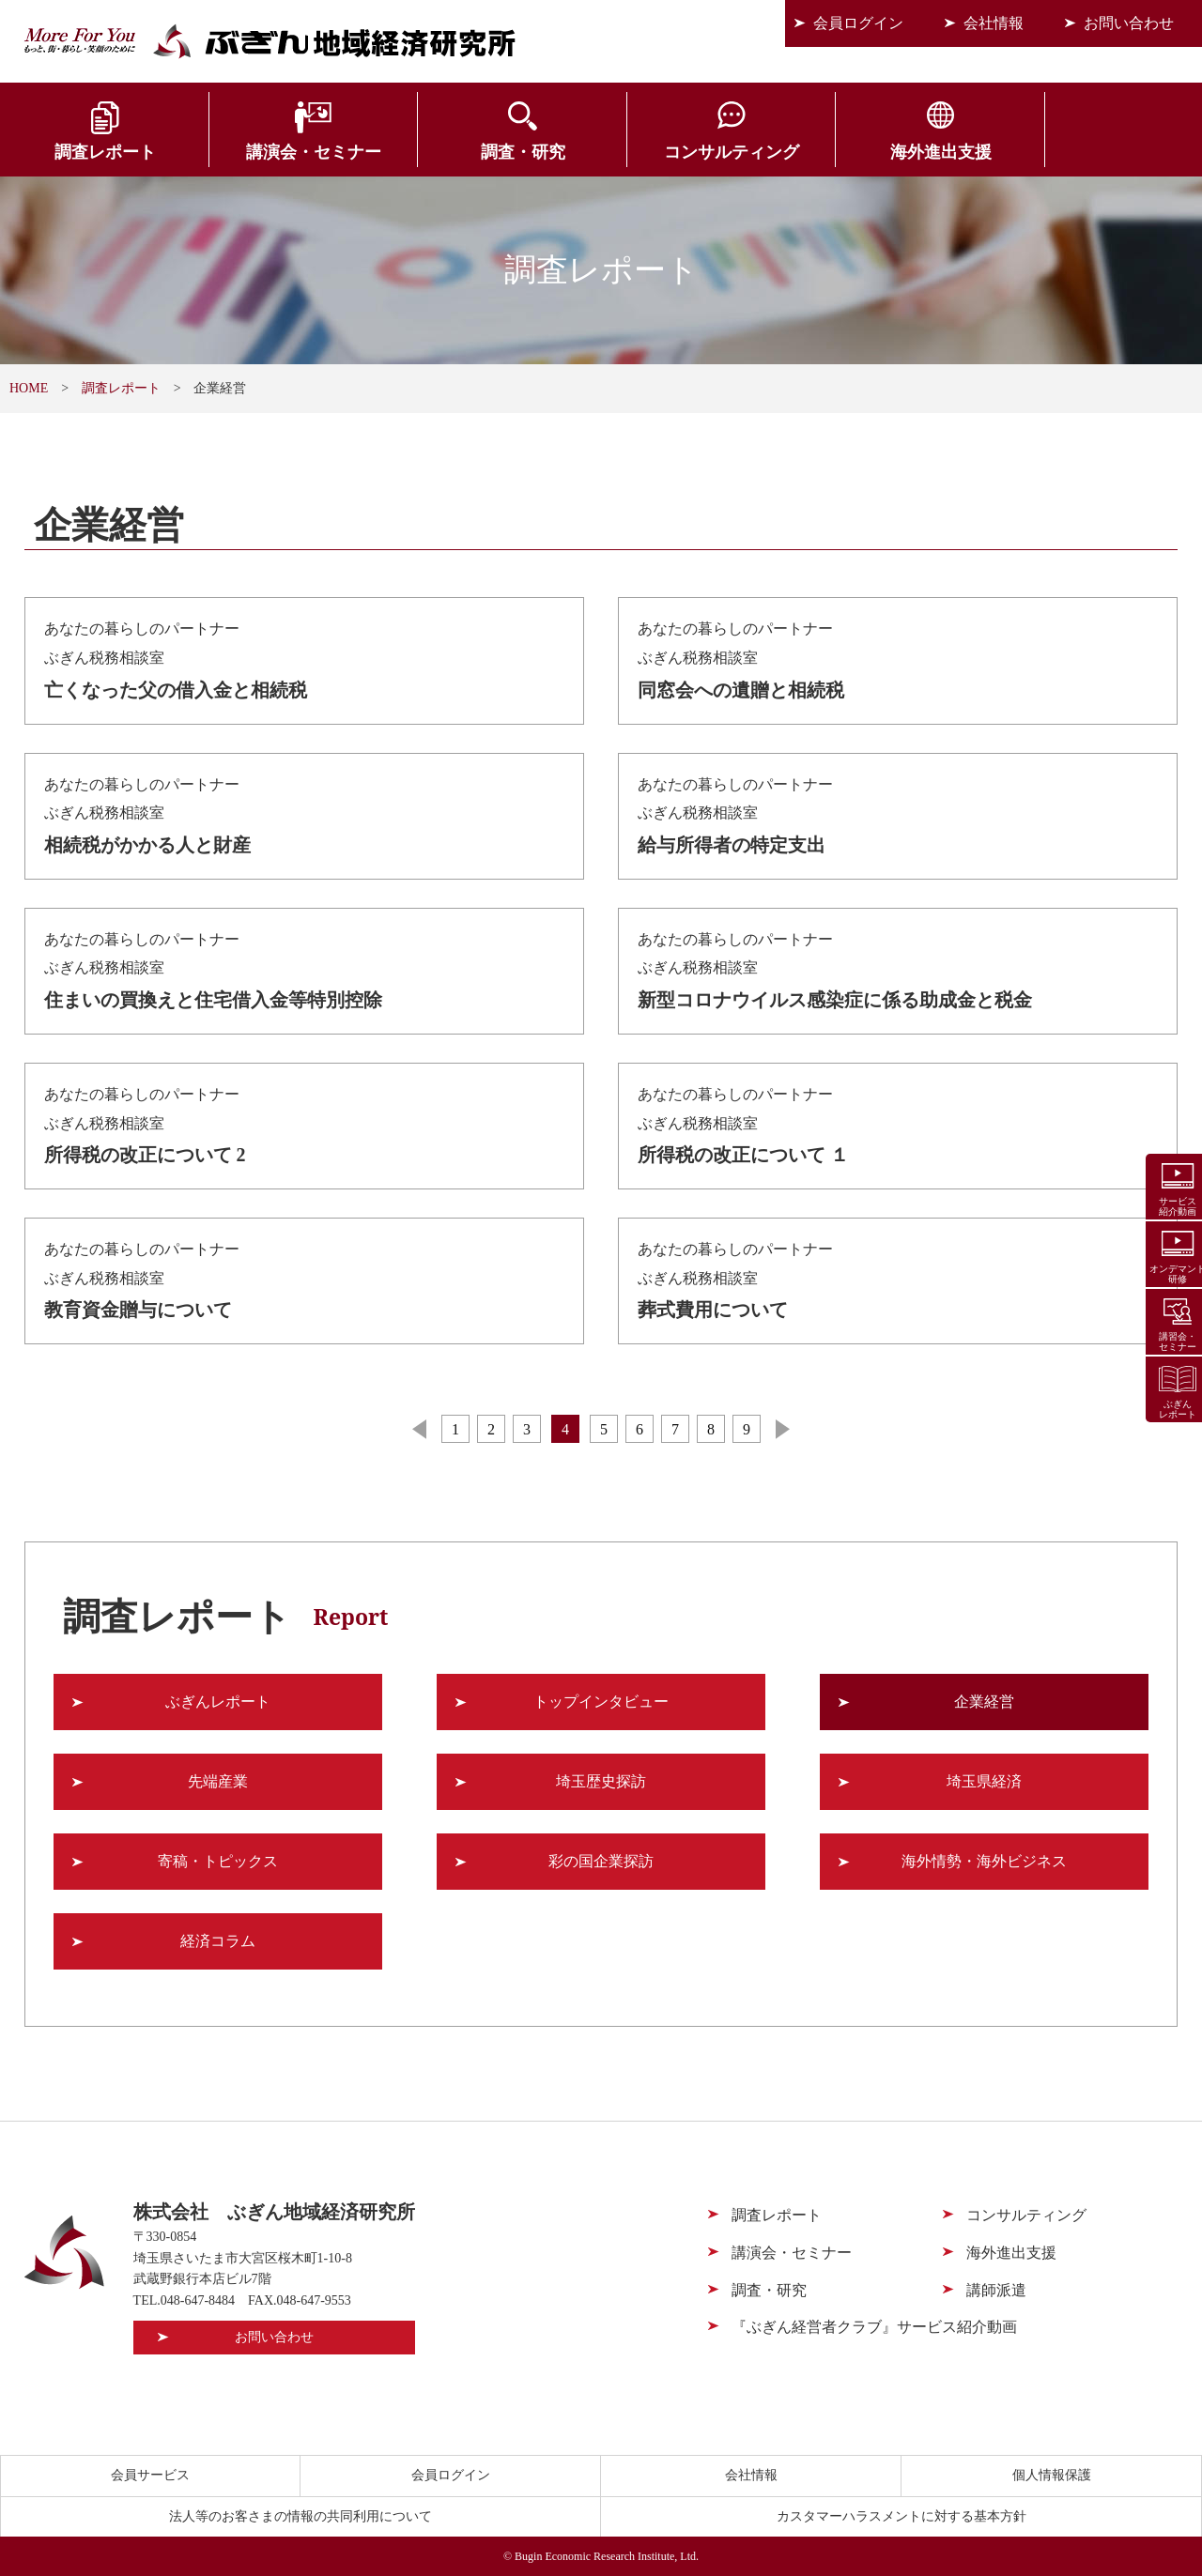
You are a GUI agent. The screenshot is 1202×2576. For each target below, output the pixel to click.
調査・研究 (501, 152)
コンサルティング (701, 152)
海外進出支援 (901, 152)
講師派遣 (996, 2290)
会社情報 (993, 23)
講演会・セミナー (300, 152)
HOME (28, 388)
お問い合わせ (1129, 23)
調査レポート (100, 152)
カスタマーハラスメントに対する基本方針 (901, 2516)
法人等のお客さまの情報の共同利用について (300, 2516)
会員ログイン (858, 23)
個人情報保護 (1051, 2475)
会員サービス (1101, 152)
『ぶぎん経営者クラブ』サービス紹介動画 (874, 2327)
